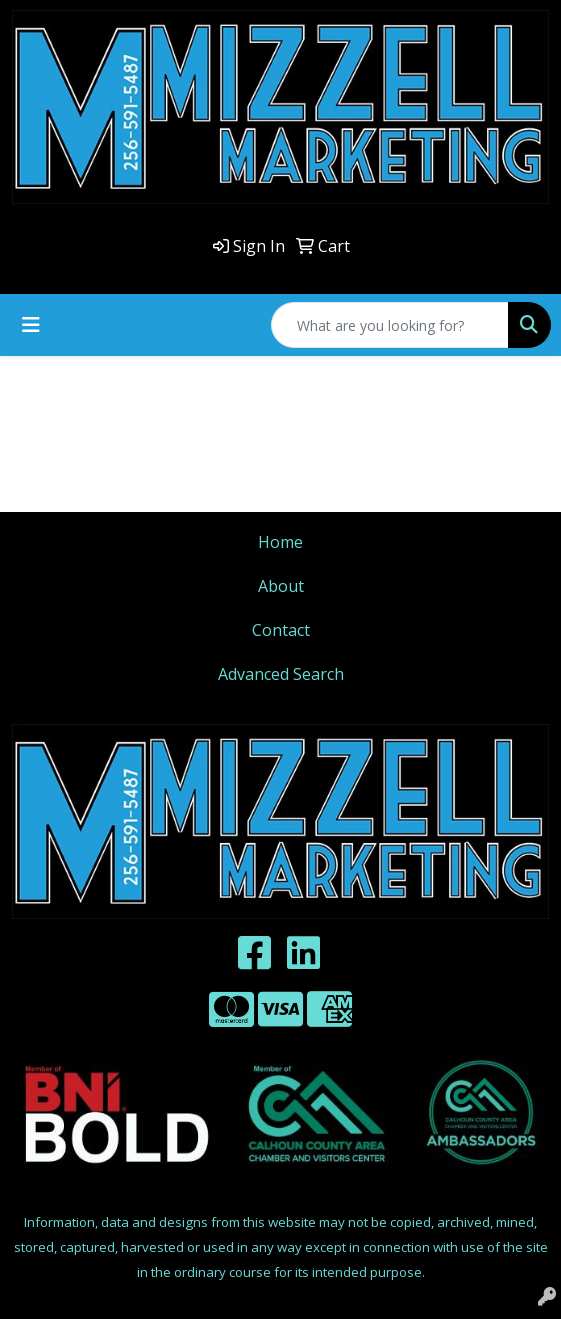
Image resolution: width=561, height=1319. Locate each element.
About (281, 586)
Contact (281, 630)
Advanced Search (281, 674)
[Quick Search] (390, 325)
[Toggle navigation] (31, 325)
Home (280, 542)
